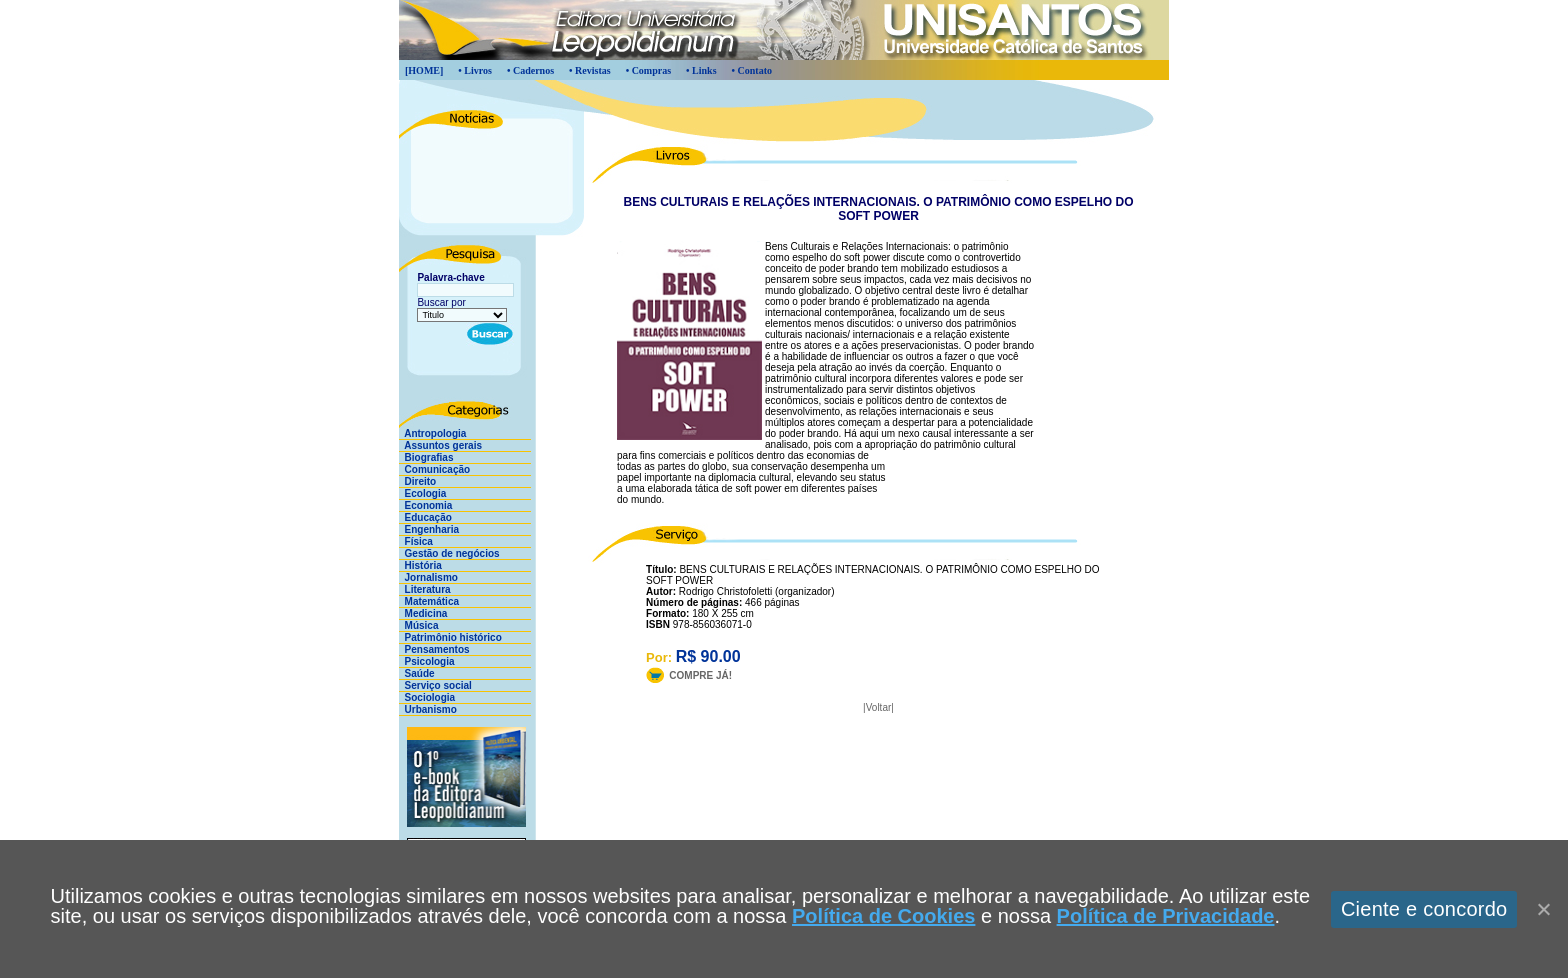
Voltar (879, 707)
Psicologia (427, 661)
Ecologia (422, 493)
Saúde (417, 673)
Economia (425, 505)
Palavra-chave (450, 277)
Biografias (426, 457)
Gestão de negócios (449, 553)
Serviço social (435, 685)
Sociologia (427, 697)
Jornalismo (428, 577)
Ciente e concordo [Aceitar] (1424, 909)
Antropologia (432, 433)
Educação (425, 517)
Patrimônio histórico (450, 637)
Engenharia (429, 529)
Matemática (429, 601)
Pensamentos (434, 649)
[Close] (1543, 909)
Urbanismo (428, 709)
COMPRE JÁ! (700, 675)
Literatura (425, 589)
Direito (417, 481)
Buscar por (441, 302)
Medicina (423, 613)
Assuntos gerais (440, 445)
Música (418, 625)
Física (416, 541)
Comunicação (434, 469)
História (420, 565)
